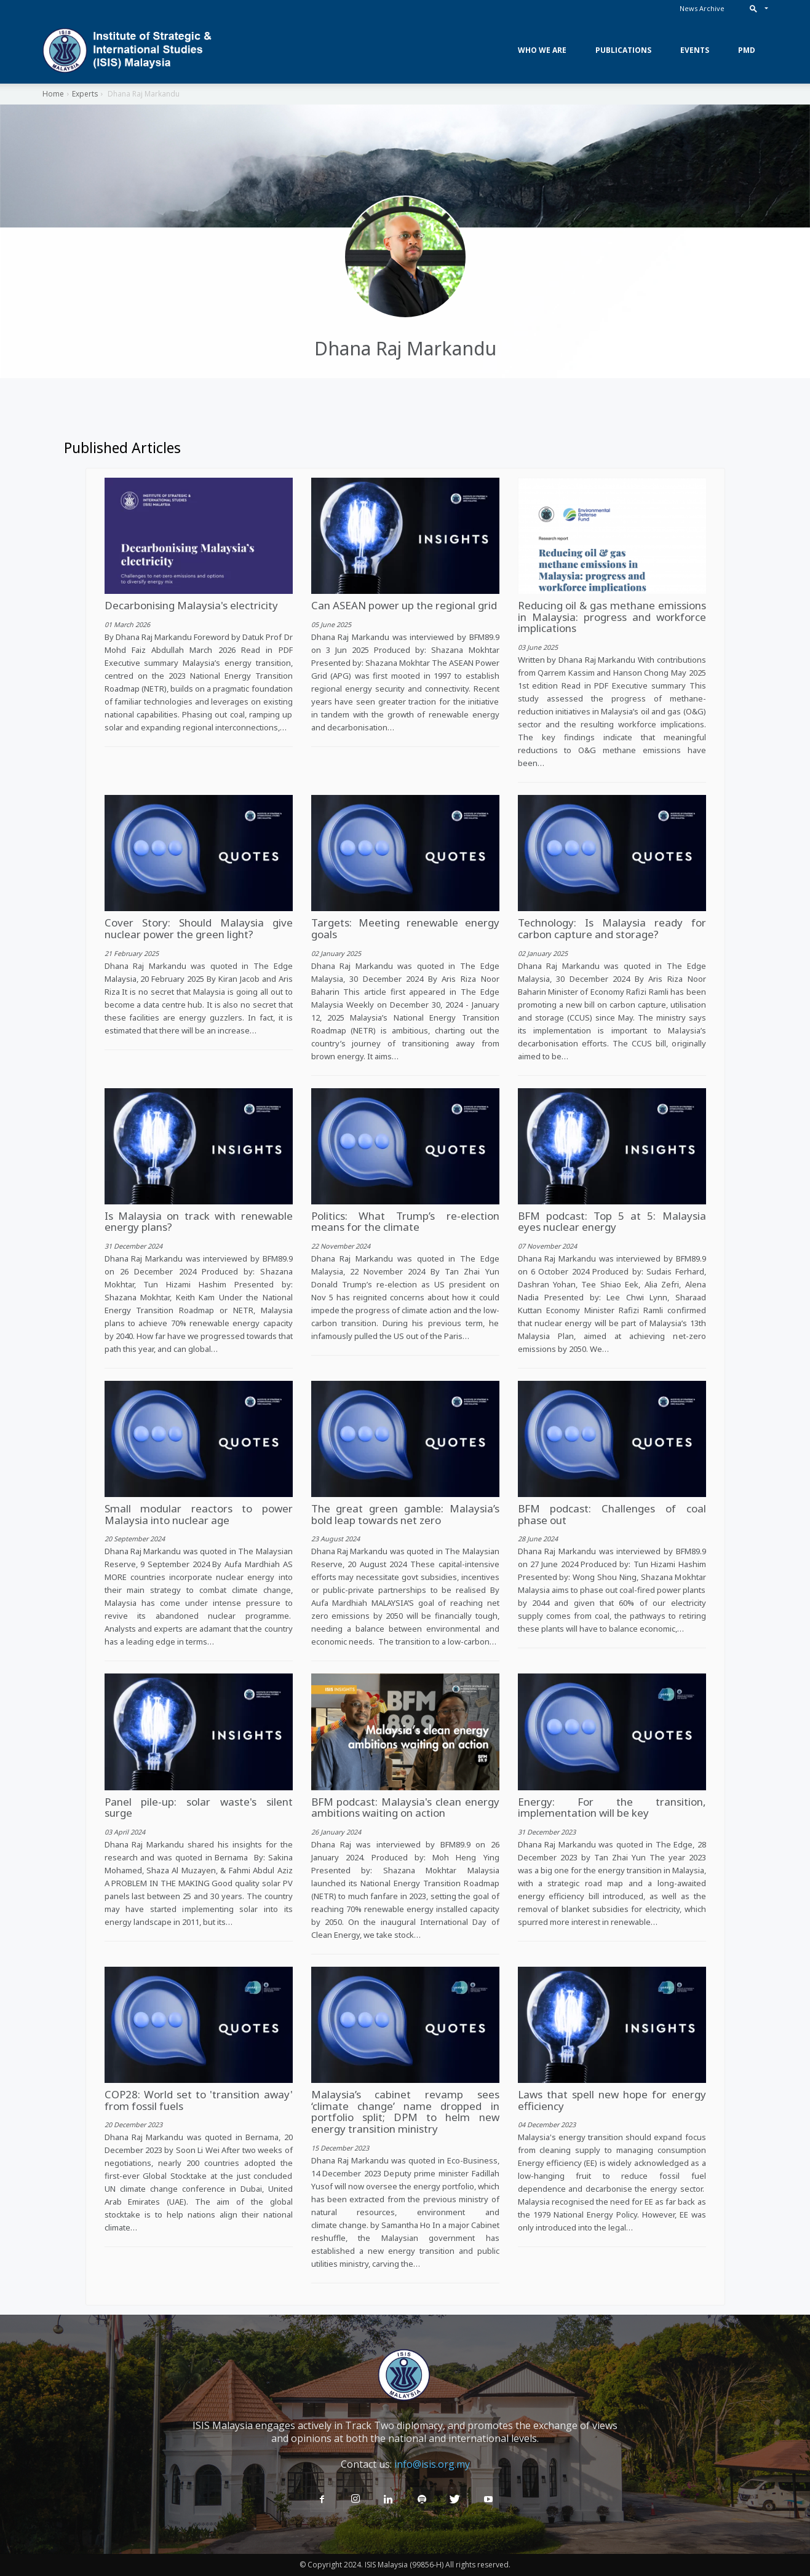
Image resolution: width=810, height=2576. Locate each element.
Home (53, 94)
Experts (85, 94)
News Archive (702, 8)
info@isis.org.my (432, 2464)
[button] (756, 8)
